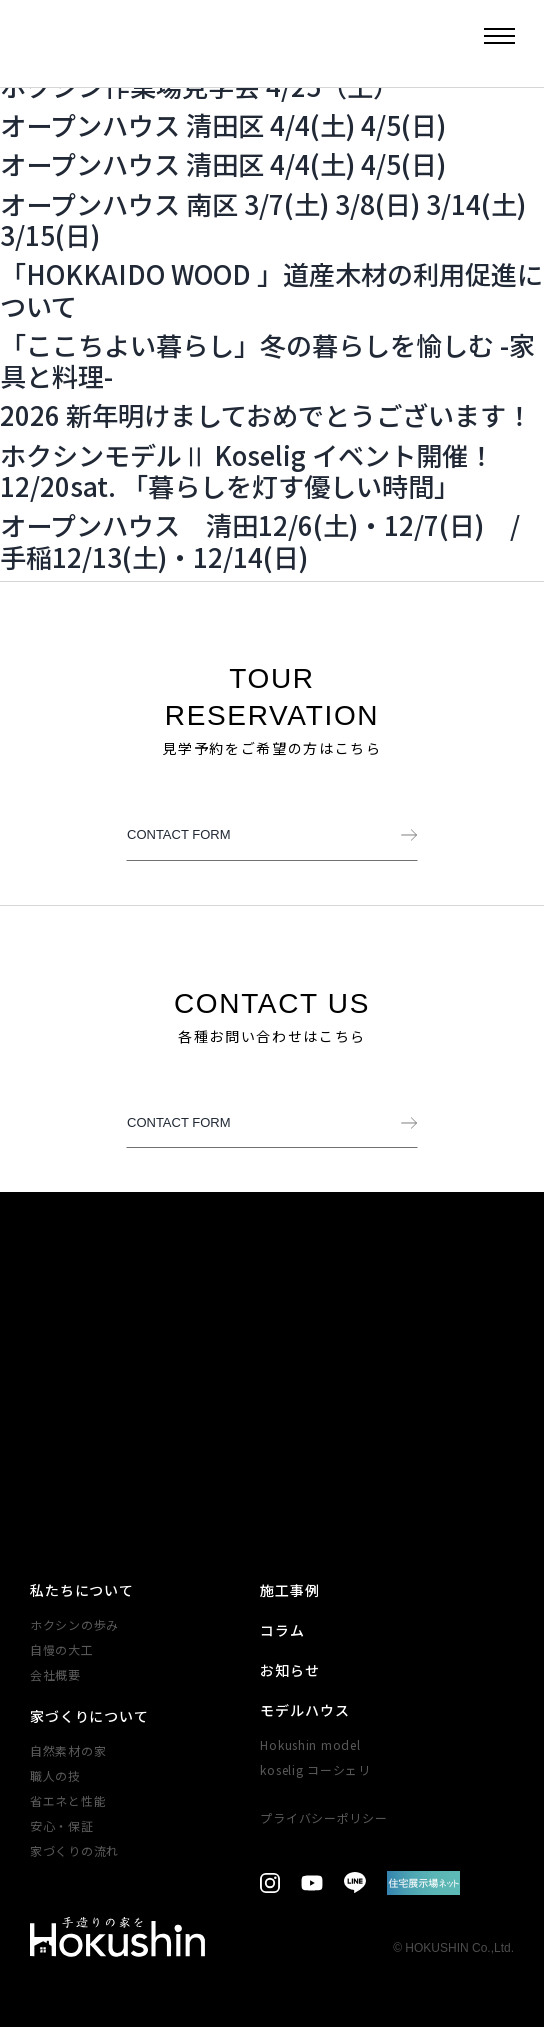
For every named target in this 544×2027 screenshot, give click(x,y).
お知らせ (289, 1670)
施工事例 (289, 1590)
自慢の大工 (62, 1649)
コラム (282, 1630)
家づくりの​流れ (74, 1850)
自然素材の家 (68, 1750)
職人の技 (55, 1775)
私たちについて (82, 1590)
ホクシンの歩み (74, 1624)
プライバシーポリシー (323, 1817)
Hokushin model (310, 1744)
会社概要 (55, 1674)
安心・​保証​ (62, 1825)
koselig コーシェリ (315, 1769)
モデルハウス (304, 1710)
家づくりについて (89, 1716)
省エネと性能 (68, 1800)
